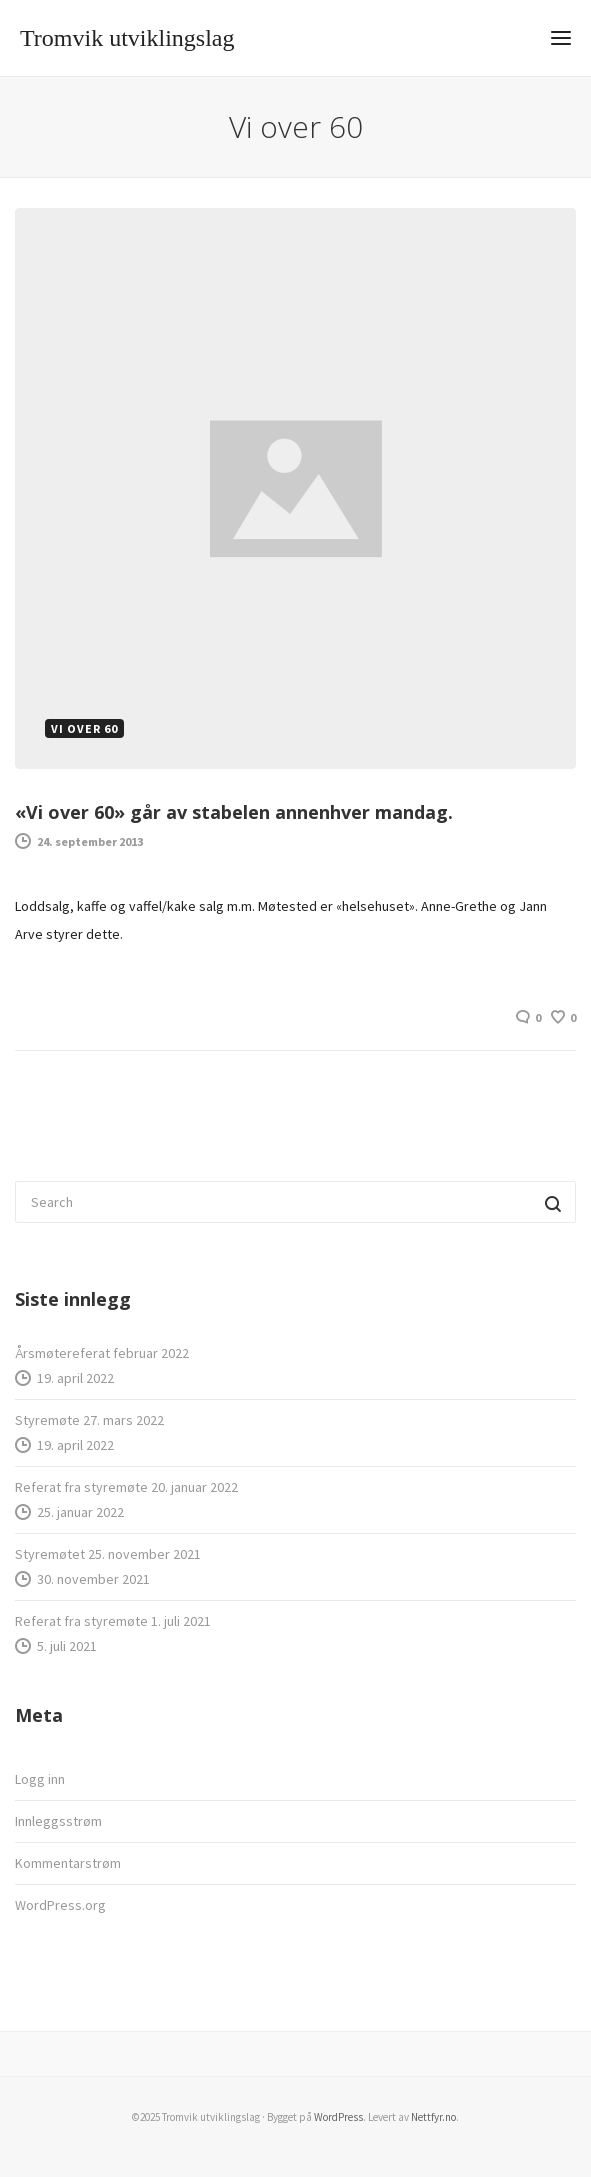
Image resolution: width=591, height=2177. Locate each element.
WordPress (338, 2117)
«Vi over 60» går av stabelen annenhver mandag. (234, 812)
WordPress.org (60, 1905)
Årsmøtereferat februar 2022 (102, 1353)
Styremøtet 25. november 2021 (108, 1554)
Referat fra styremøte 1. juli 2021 (113, 1621)
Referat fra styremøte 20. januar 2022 (126, 1487)
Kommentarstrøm (68, 1863)
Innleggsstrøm (58, 1821)
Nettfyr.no (433, 2117)
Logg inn (40, 1779)
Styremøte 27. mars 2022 (89, 1420)
